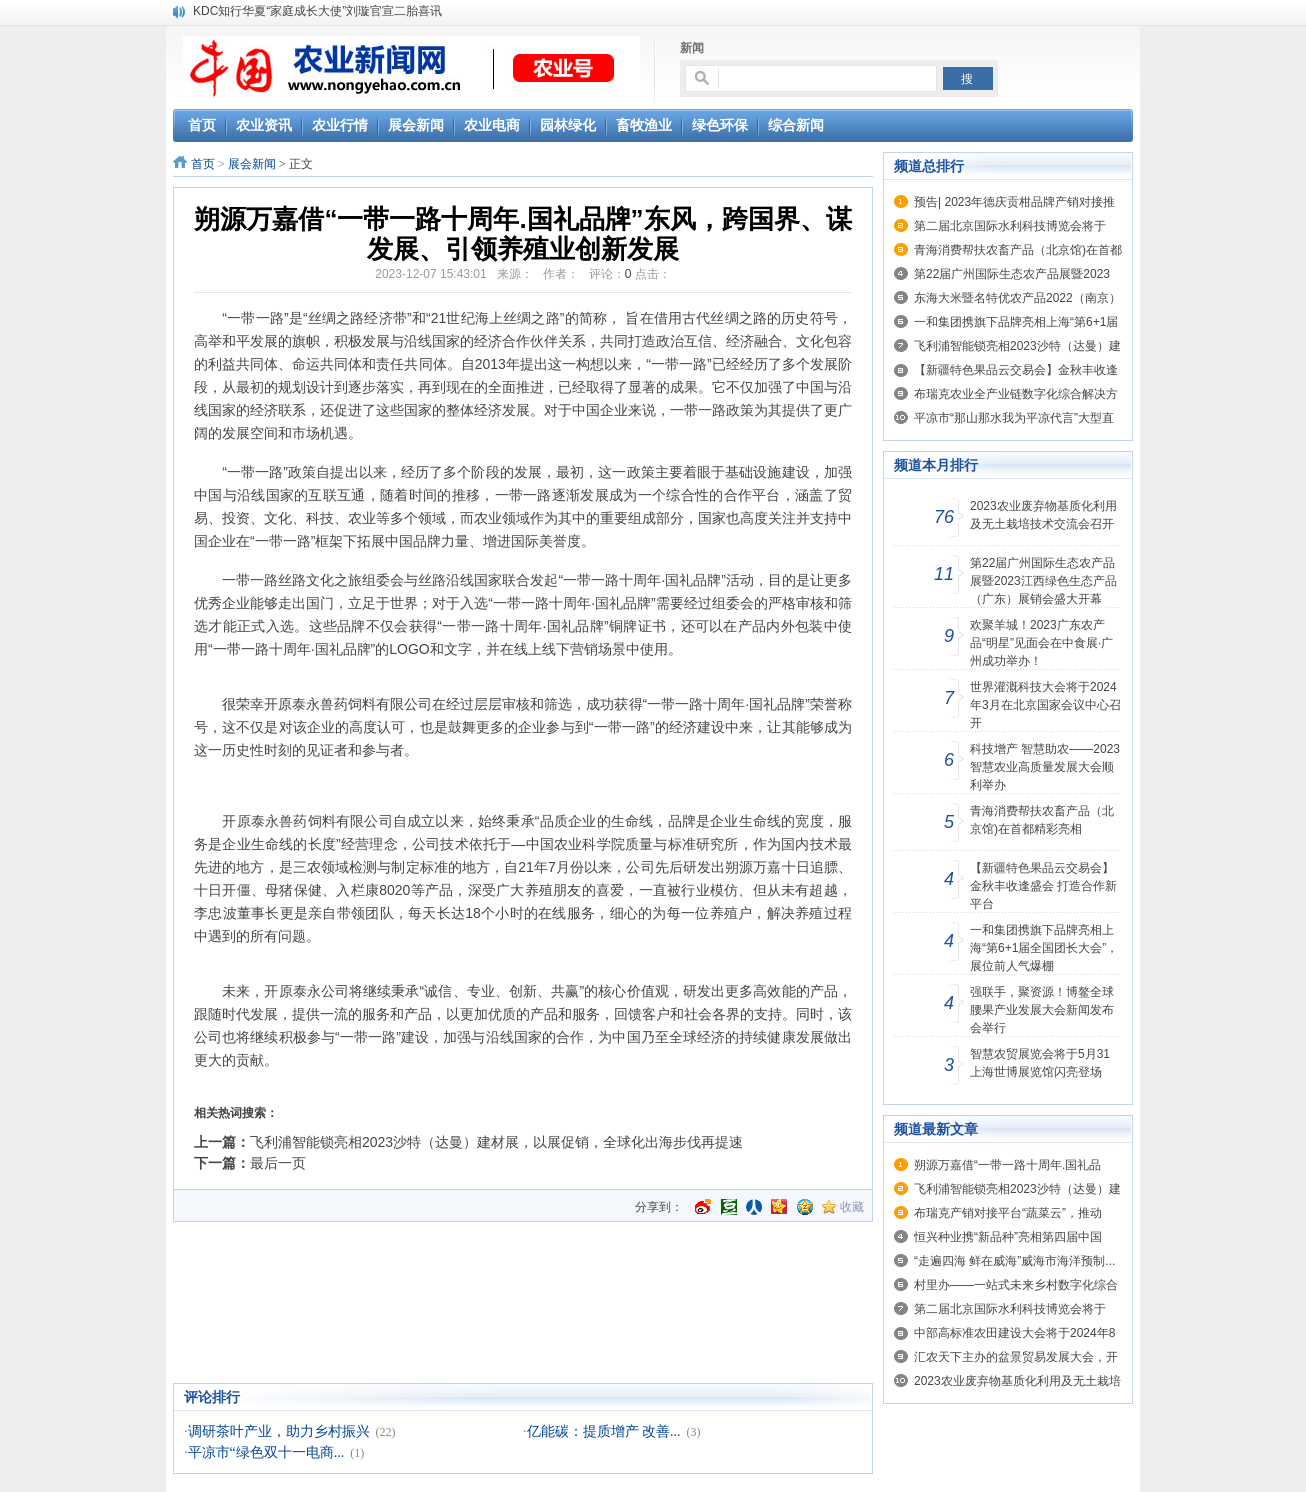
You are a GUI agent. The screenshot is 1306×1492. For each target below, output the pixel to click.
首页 (203, 164)
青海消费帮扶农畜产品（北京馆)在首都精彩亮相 (1042, 820)
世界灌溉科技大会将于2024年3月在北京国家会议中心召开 (1045, 705)
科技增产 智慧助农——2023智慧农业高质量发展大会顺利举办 (1045, 767)
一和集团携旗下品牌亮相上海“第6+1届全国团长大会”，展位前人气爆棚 (1044, 948)
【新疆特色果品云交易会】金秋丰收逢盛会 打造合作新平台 (1043, 886)
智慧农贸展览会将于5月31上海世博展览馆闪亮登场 (1040, 1063)
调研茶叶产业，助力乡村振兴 (279, 1431)
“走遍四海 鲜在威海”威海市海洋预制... (1014, 1261)
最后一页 (278, 1163)
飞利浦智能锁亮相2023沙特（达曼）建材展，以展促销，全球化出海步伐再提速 (496, 1142)
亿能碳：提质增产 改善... (604, 1431)
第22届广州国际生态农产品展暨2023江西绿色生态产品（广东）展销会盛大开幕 (1043, 581)
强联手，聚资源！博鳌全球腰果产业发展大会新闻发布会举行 (1042, 1010)
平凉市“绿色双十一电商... (266, 1452)
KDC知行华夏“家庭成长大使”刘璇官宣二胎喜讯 (317, 11)
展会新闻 (252, 164)
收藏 (852, 1207)
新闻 (692, 48)
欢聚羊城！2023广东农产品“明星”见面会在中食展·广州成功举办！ (1041, 643)
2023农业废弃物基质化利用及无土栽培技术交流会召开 (1043, 515)
